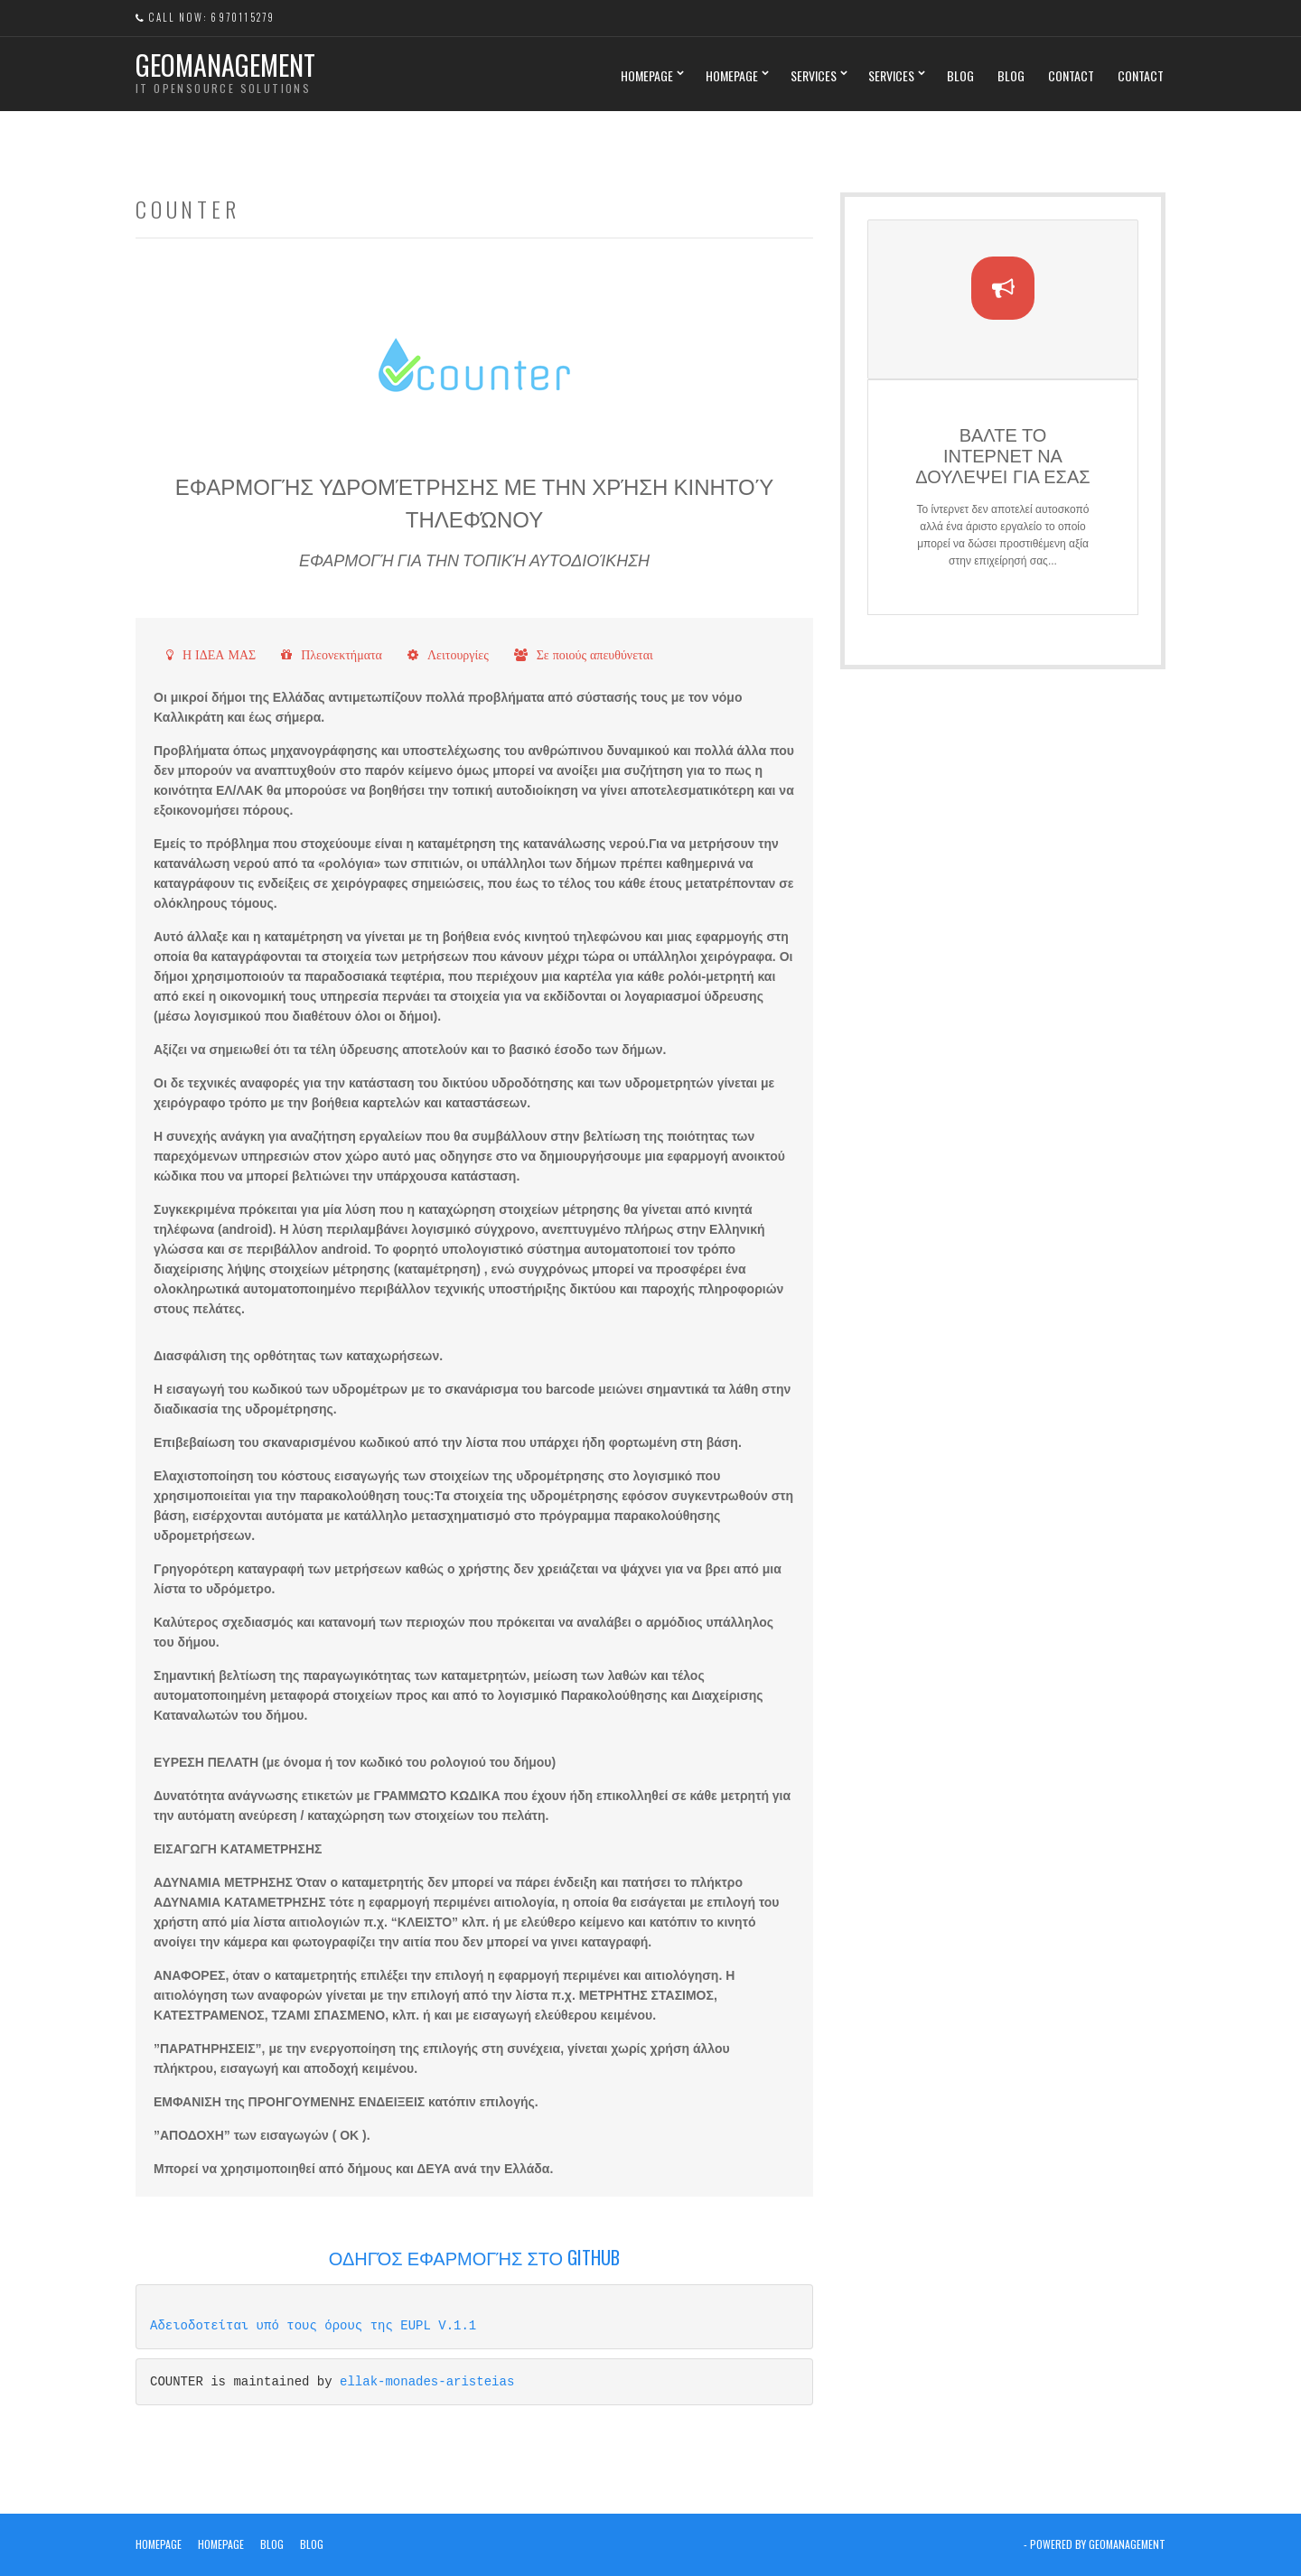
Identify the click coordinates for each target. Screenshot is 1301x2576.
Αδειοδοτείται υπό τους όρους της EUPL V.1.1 (313, 2325)
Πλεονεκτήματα (341, 655)
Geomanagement (225, 64)
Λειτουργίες (458, 655)
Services (814, 75)
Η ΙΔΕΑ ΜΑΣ (219, 655)
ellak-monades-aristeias (427, 2381)
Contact (1071, 75)
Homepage (647, 75)
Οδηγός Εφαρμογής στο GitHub (474, 2257)
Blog (960, 75)
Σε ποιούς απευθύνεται (595, 655)
